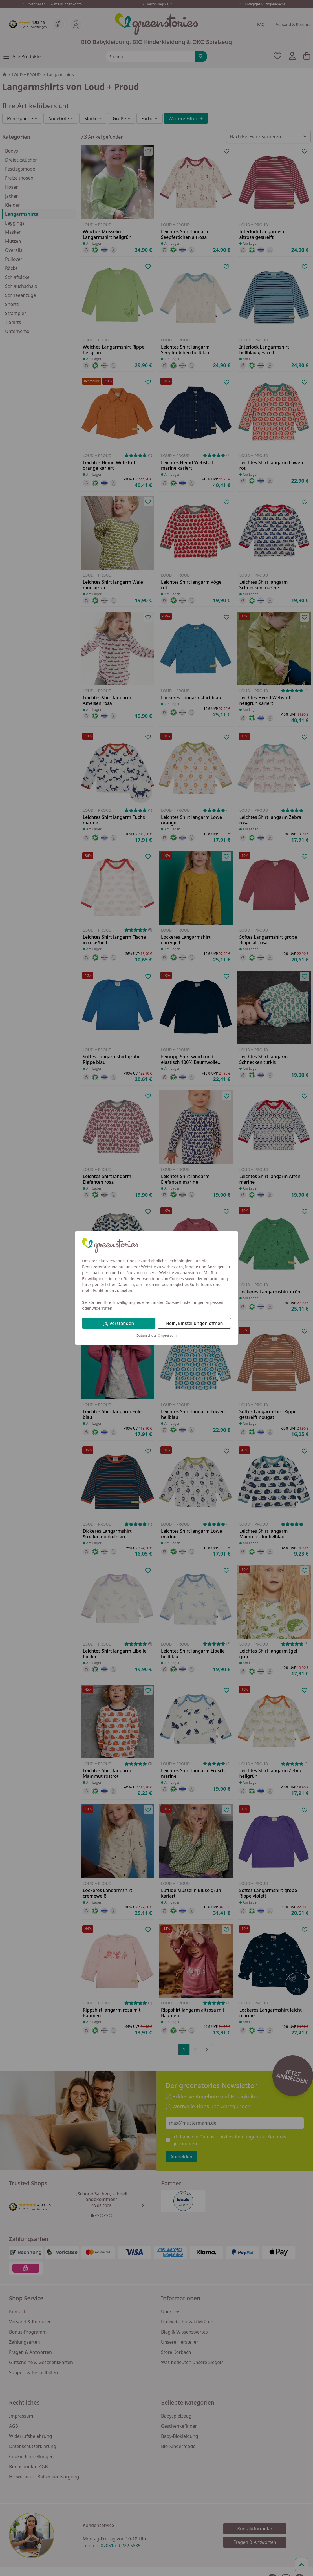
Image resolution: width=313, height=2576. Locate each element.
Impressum (167, 1335)
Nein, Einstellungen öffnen (194, 1323)
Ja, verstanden (118, 1323)
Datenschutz (146, 1335)
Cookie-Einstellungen (185, 1302)
